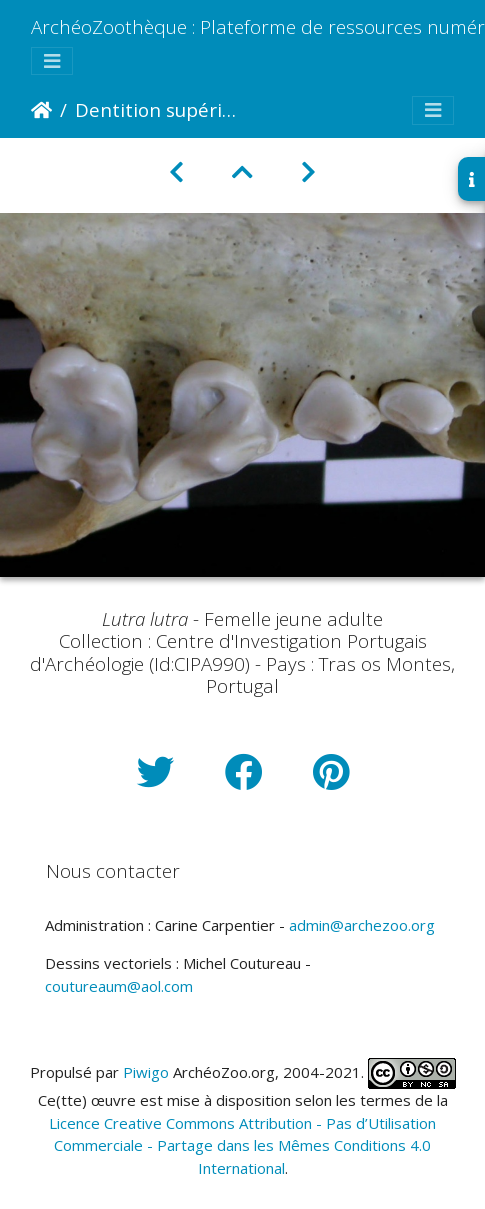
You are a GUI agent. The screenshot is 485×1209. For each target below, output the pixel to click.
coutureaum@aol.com (119, 986)
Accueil (41, 110)
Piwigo (146, 1072)
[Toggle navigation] (52, 61)
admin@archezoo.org (362, 925)
